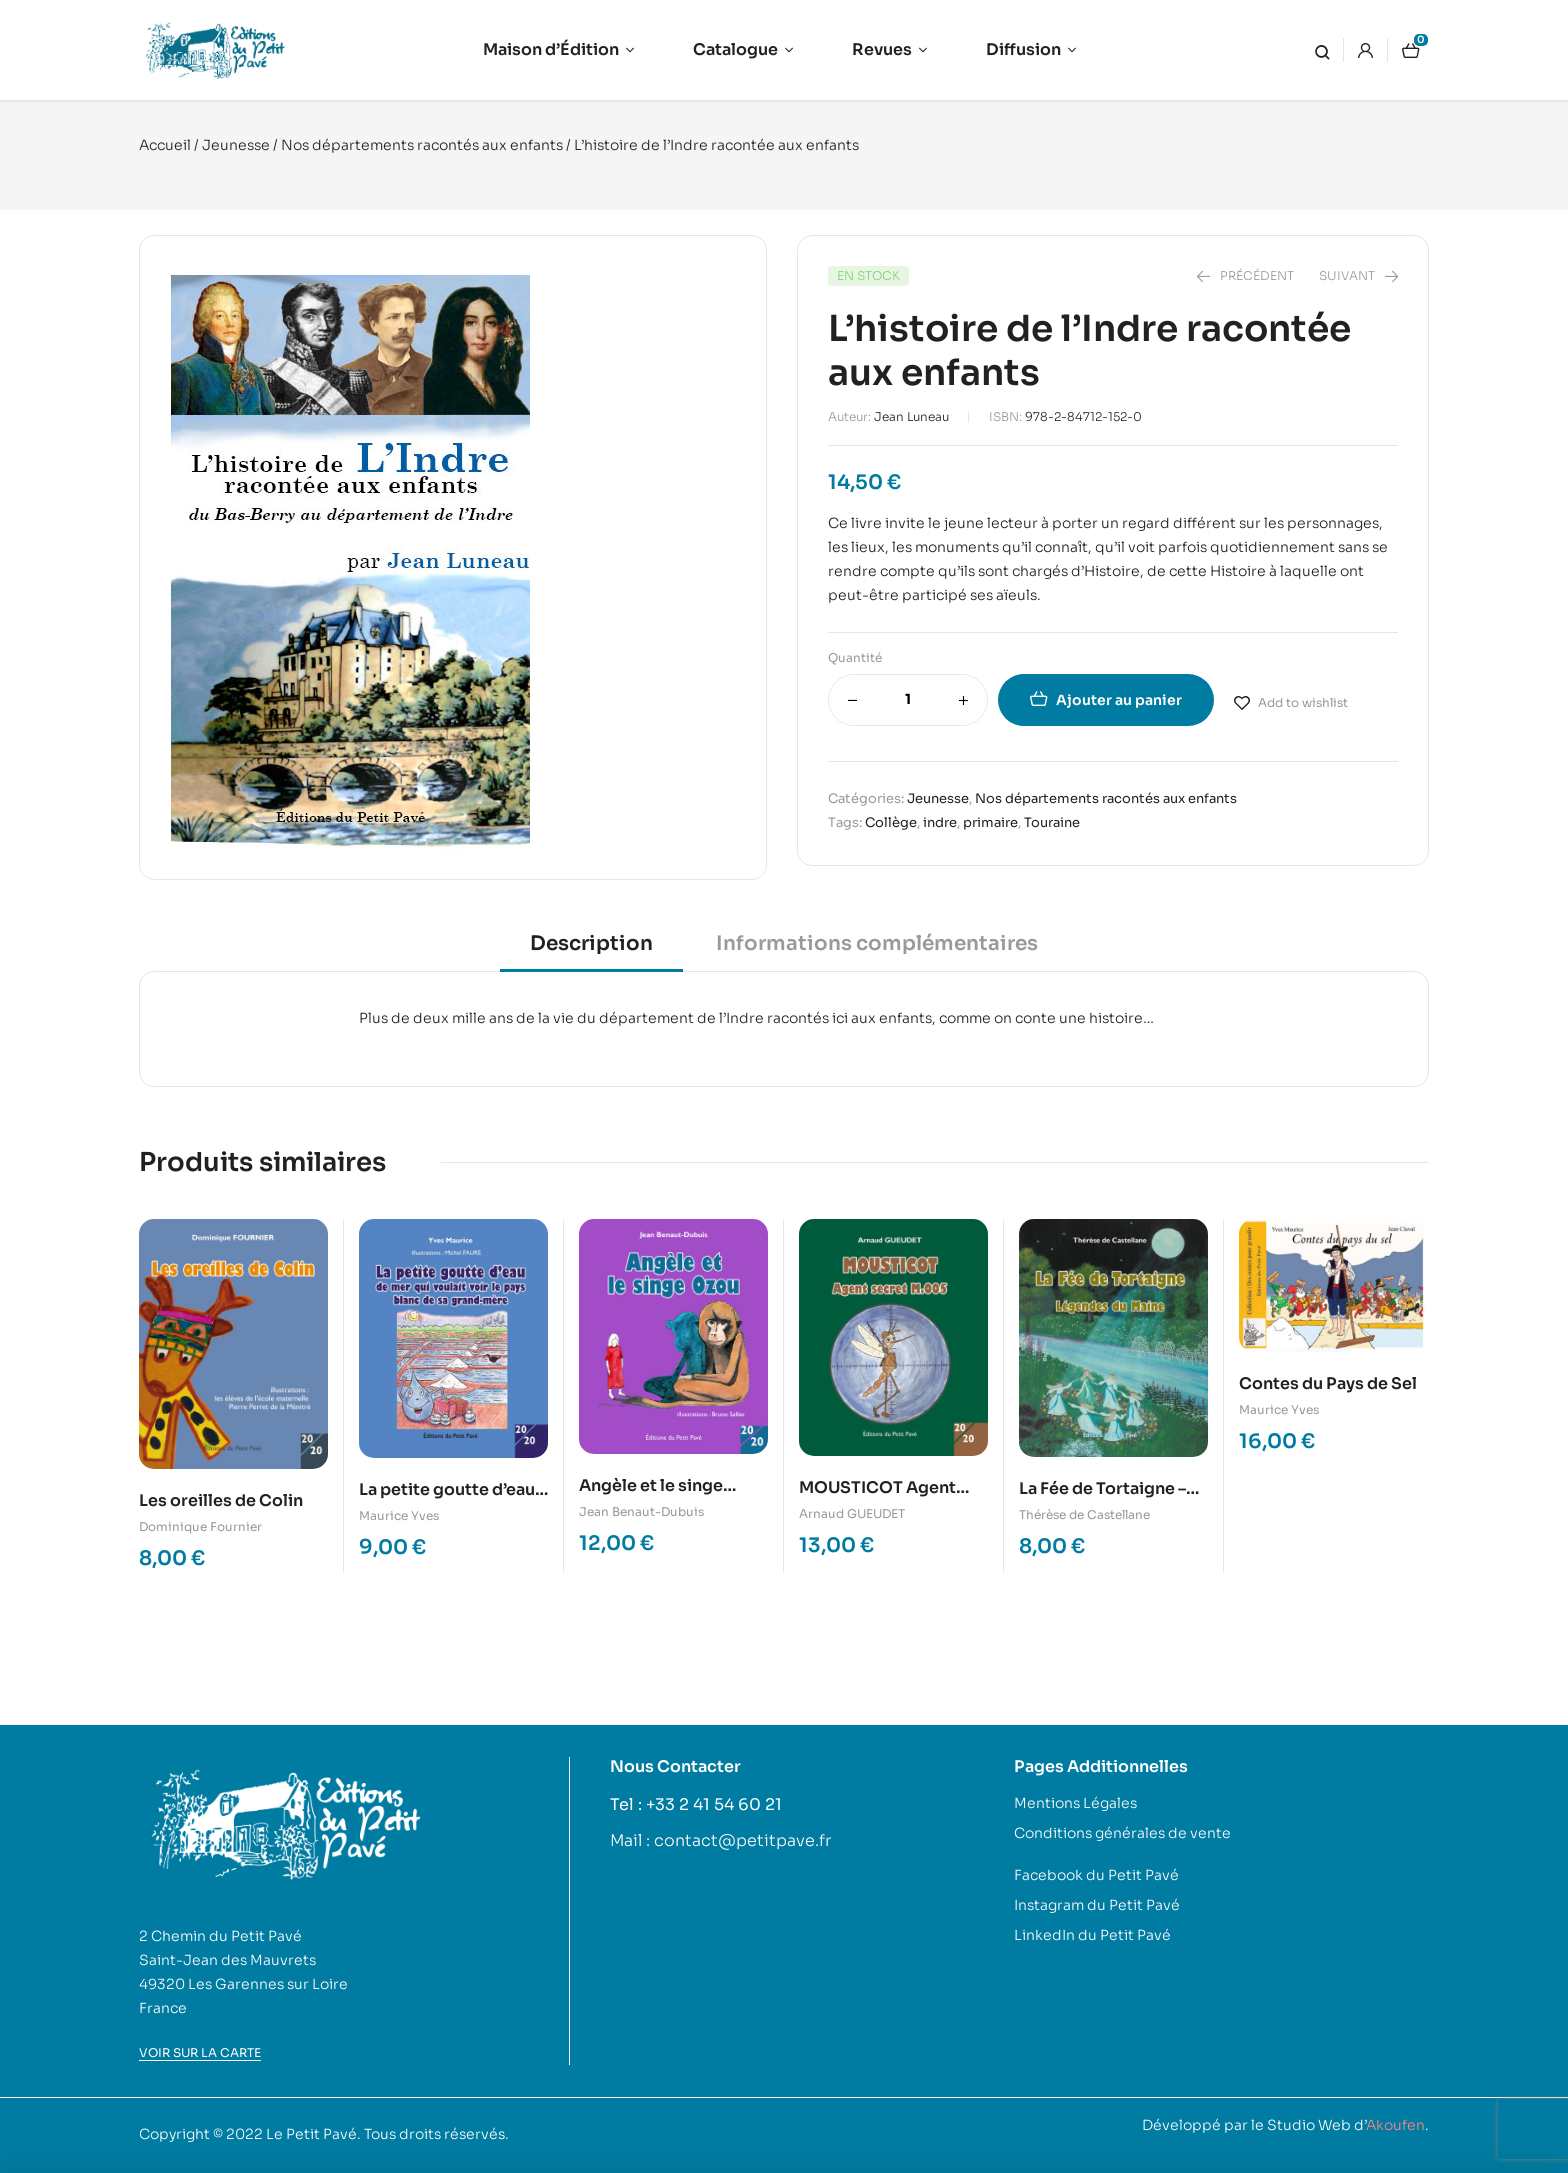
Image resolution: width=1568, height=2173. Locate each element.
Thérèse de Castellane (1084, 1514)
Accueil (165, 145)
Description (591, 943)
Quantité (855, 657)
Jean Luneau (911, 416)
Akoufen (1395, 2125)
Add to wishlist (1303, 702)
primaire (990, 822)
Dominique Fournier (200, 1526)
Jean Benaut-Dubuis (641, 1511)
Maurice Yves (399, 1515)
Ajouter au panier (1119, 700)
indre (940, 822)
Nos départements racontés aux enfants (422, 145)
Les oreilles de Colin (221, 1500)
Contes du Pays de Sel (1328, 1383)
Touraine (1052, 822)
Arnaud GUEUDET (852, 1513)
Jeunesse (236, 145)
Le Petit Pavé (311, 2134)
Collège (891, 822)
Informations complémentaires (877, 943)
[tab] (591, 950)
